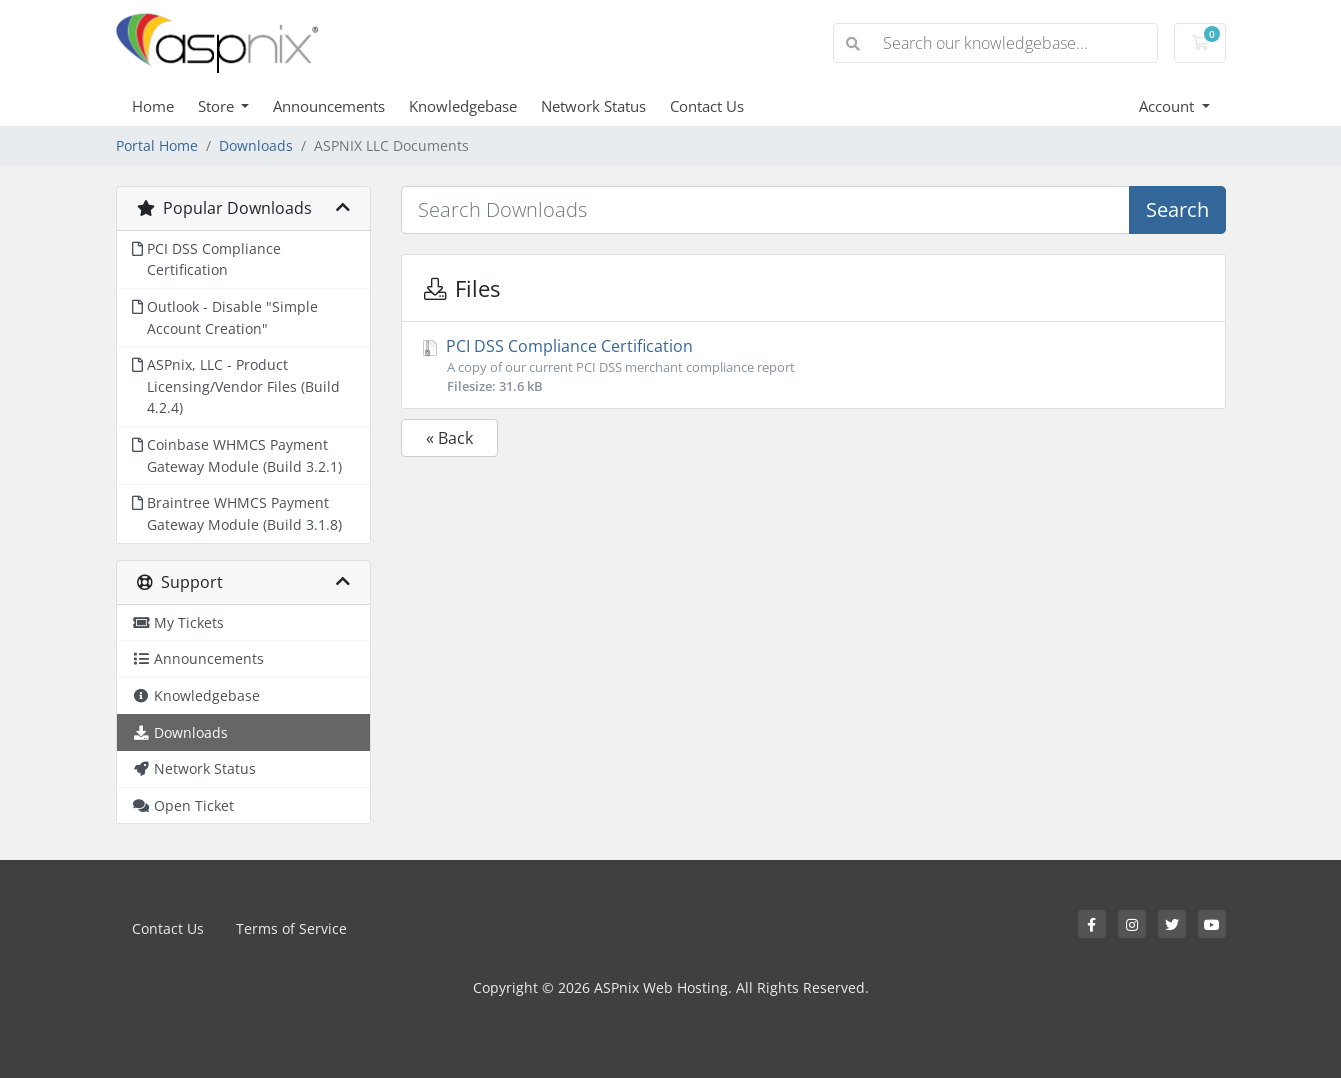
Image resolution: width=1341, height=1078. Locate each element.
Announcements (329, 106)
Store (218, 106)
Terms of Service (291, 928)
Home (153, 106)
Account (1168, 106)
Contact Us (707, 106)
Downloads (256, 145)
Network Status (593, 106)
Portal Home (157, 145)
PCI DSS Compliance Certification (813, 365)
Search (1177, 209)
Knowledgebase (463, 106)
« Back (449, 438)
